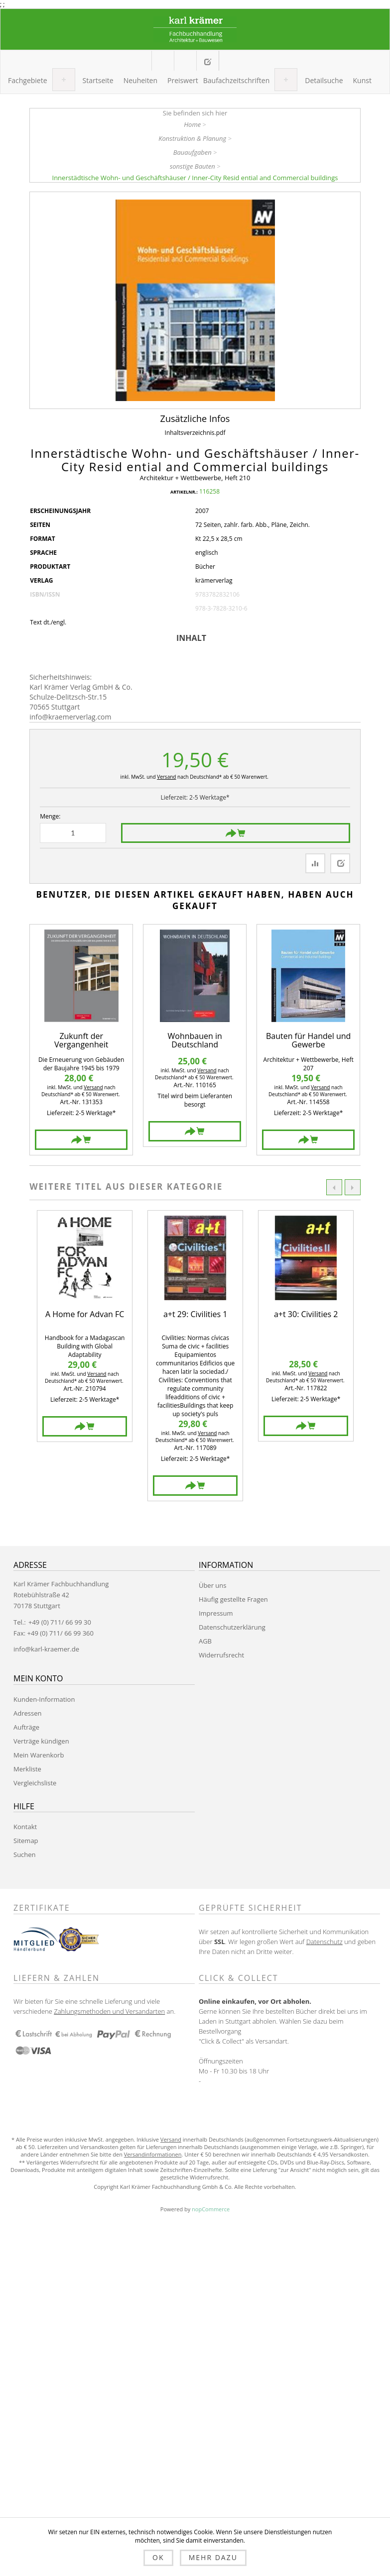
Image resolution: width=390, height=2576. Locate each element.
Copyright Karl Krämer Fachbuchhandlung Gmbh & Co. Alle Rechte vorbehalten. (195, 2186)
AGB (205, 1641)
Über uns (213, 1585)
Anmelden (229, 60)
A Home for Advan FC (84, 1315)
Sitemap (25, 1840)
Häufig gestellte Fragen (233, 1599)
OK (158, 2557)
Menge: (50, 816)
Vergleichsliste (34, 1782)
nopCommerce (211, 2209)
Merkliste (27, 1768)
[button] (27, 80)
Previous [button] (334, 1187)
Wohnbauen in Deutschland (195, 1040)
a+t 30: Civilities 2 (306, 1315)
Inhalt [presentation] (191, 637)
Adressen (27, 1713)
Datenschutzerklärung (232, 1627)
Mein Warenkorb (185, 61)
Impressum (216, 1613)
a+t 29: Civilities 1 (195, 1315)
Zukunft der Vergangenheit (81, 1040)
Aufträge (26, 1727)
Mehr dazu (213, 2557)
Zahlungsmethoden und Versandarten (109, 2011)
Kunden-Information (44, 1699)
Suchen (24, 1854)
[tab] (195, 637)
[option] (84, 1326)
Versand (166, 776)
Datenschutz (324, 1941)
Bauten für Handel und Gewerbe (308, 1040)
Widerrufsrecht (221, 1654)
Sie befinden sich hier (195, 112)
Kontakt (25, 1826)
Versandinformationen (153, 2154)
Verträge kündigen (41, 1741)
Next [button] (353, 1187)
